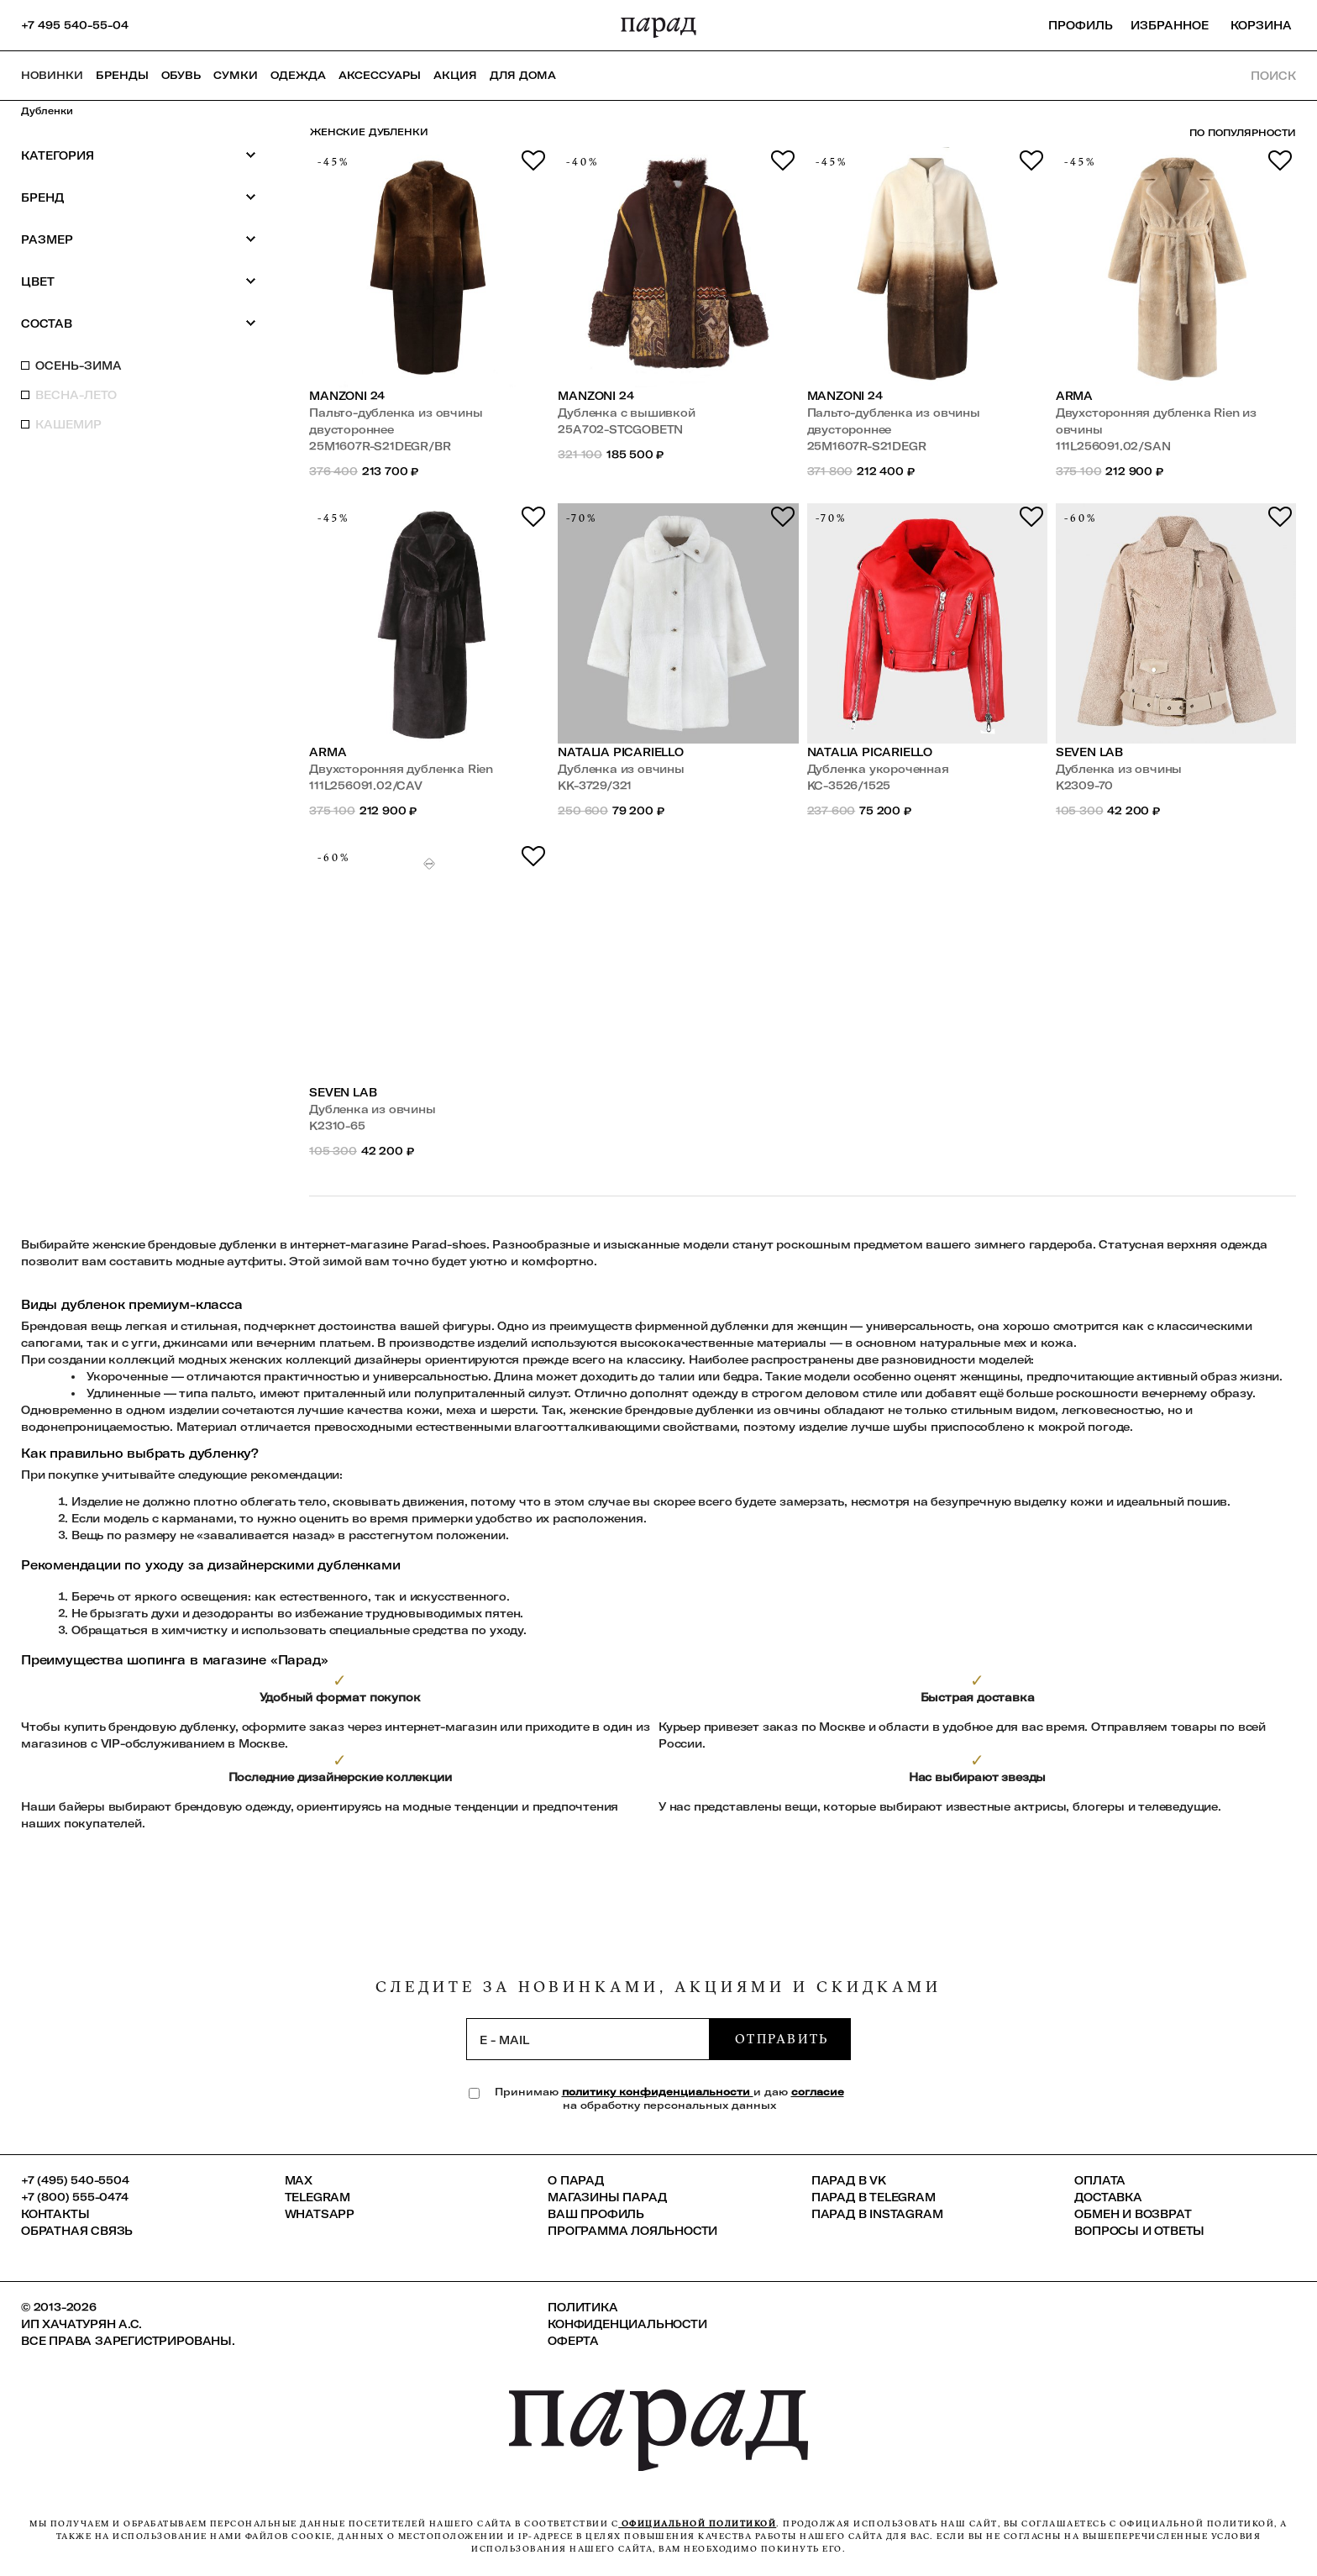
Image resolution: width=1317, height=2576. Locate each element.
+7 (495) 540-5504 (75, 2180)
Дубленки (47, 111)
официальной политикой (697, 2523)
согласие (817, 2091)
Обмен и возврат (1132, 2214)
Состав (138, 323)
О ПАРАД (576, 2180)
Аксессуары (379, 75)
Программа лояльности (632, 2230)
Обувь (181, 75)
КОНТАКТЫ (55, 2214)
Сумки (235, 75)
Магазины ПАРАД (607, 2197)
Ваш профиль (596, 2214)
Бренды (122, 75)
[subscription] (588, 2039)
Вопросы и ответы (1139, 2230)
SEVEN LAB (1089, 752)
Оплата (1099, 2180)
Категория (138, 155)
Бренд (138, 197)
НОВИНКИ (52, 75)
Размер (138, 239)
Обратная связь (77, 2230)
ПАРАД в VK (848, 2180)
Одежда (298, 75)
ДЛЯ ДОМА (523, 75)
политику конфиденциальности (657, 2091)
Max (298, 2180)
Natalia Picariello (621, 752)
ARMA (1074, 395)
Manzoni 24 (347, 395)
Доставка (1107, 2197)
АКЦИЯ (455, 75)
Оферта (573, 2340)
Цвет (138, 281)
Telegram (317, 2197)
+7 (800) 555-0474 (75, 2197)
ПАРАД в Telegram (873, 2197)
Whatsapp (319, 2214)
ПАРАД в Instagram (877, 2214)
